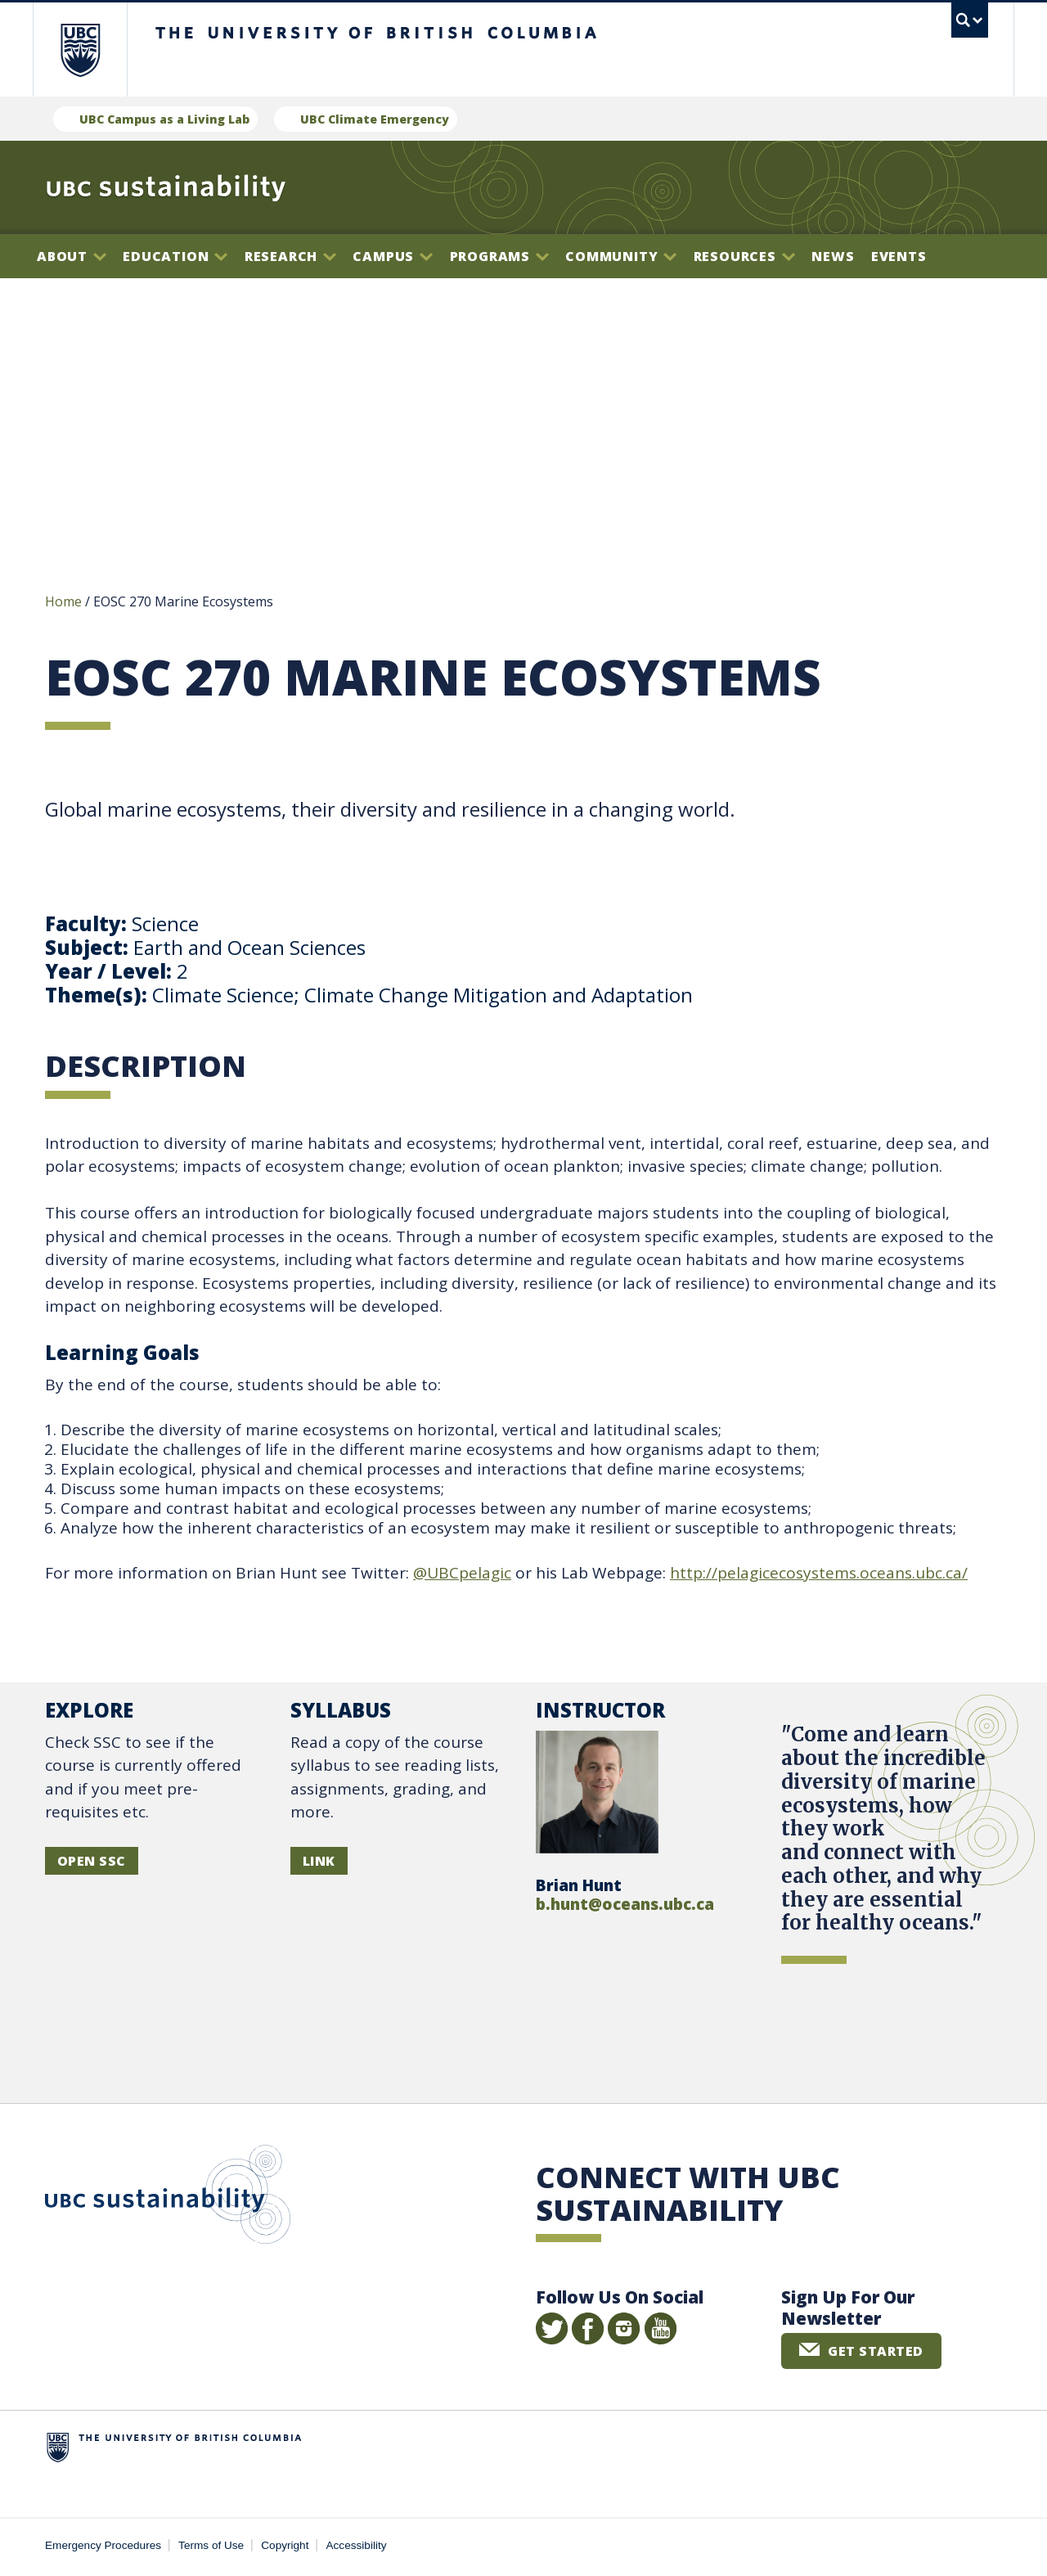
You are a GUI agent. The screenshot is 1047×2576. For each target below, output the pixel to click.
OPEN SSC (91, 1863)
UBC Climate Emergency (374, 119)
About (71, 256)
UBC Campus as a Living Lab (164, 119)
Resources (744, 256)
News (832, 256)
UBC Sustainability (167, 2200)
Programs (499, 256)
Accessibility (356, 2548)
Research (290, 256)
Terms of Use (211, 2548)
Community (620, 256)
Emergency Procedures (103, 2548)
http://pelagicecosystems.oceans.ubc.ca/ (819, 1575)
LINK (319, 1863)
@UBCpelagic (462, 1575)
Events (899, 256)
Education (175, 256)
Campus (393, 256)
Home (63, 604)
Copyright (284, 2548)
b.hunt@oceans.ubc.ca (625, 1906)
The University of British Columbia (80, 49)
